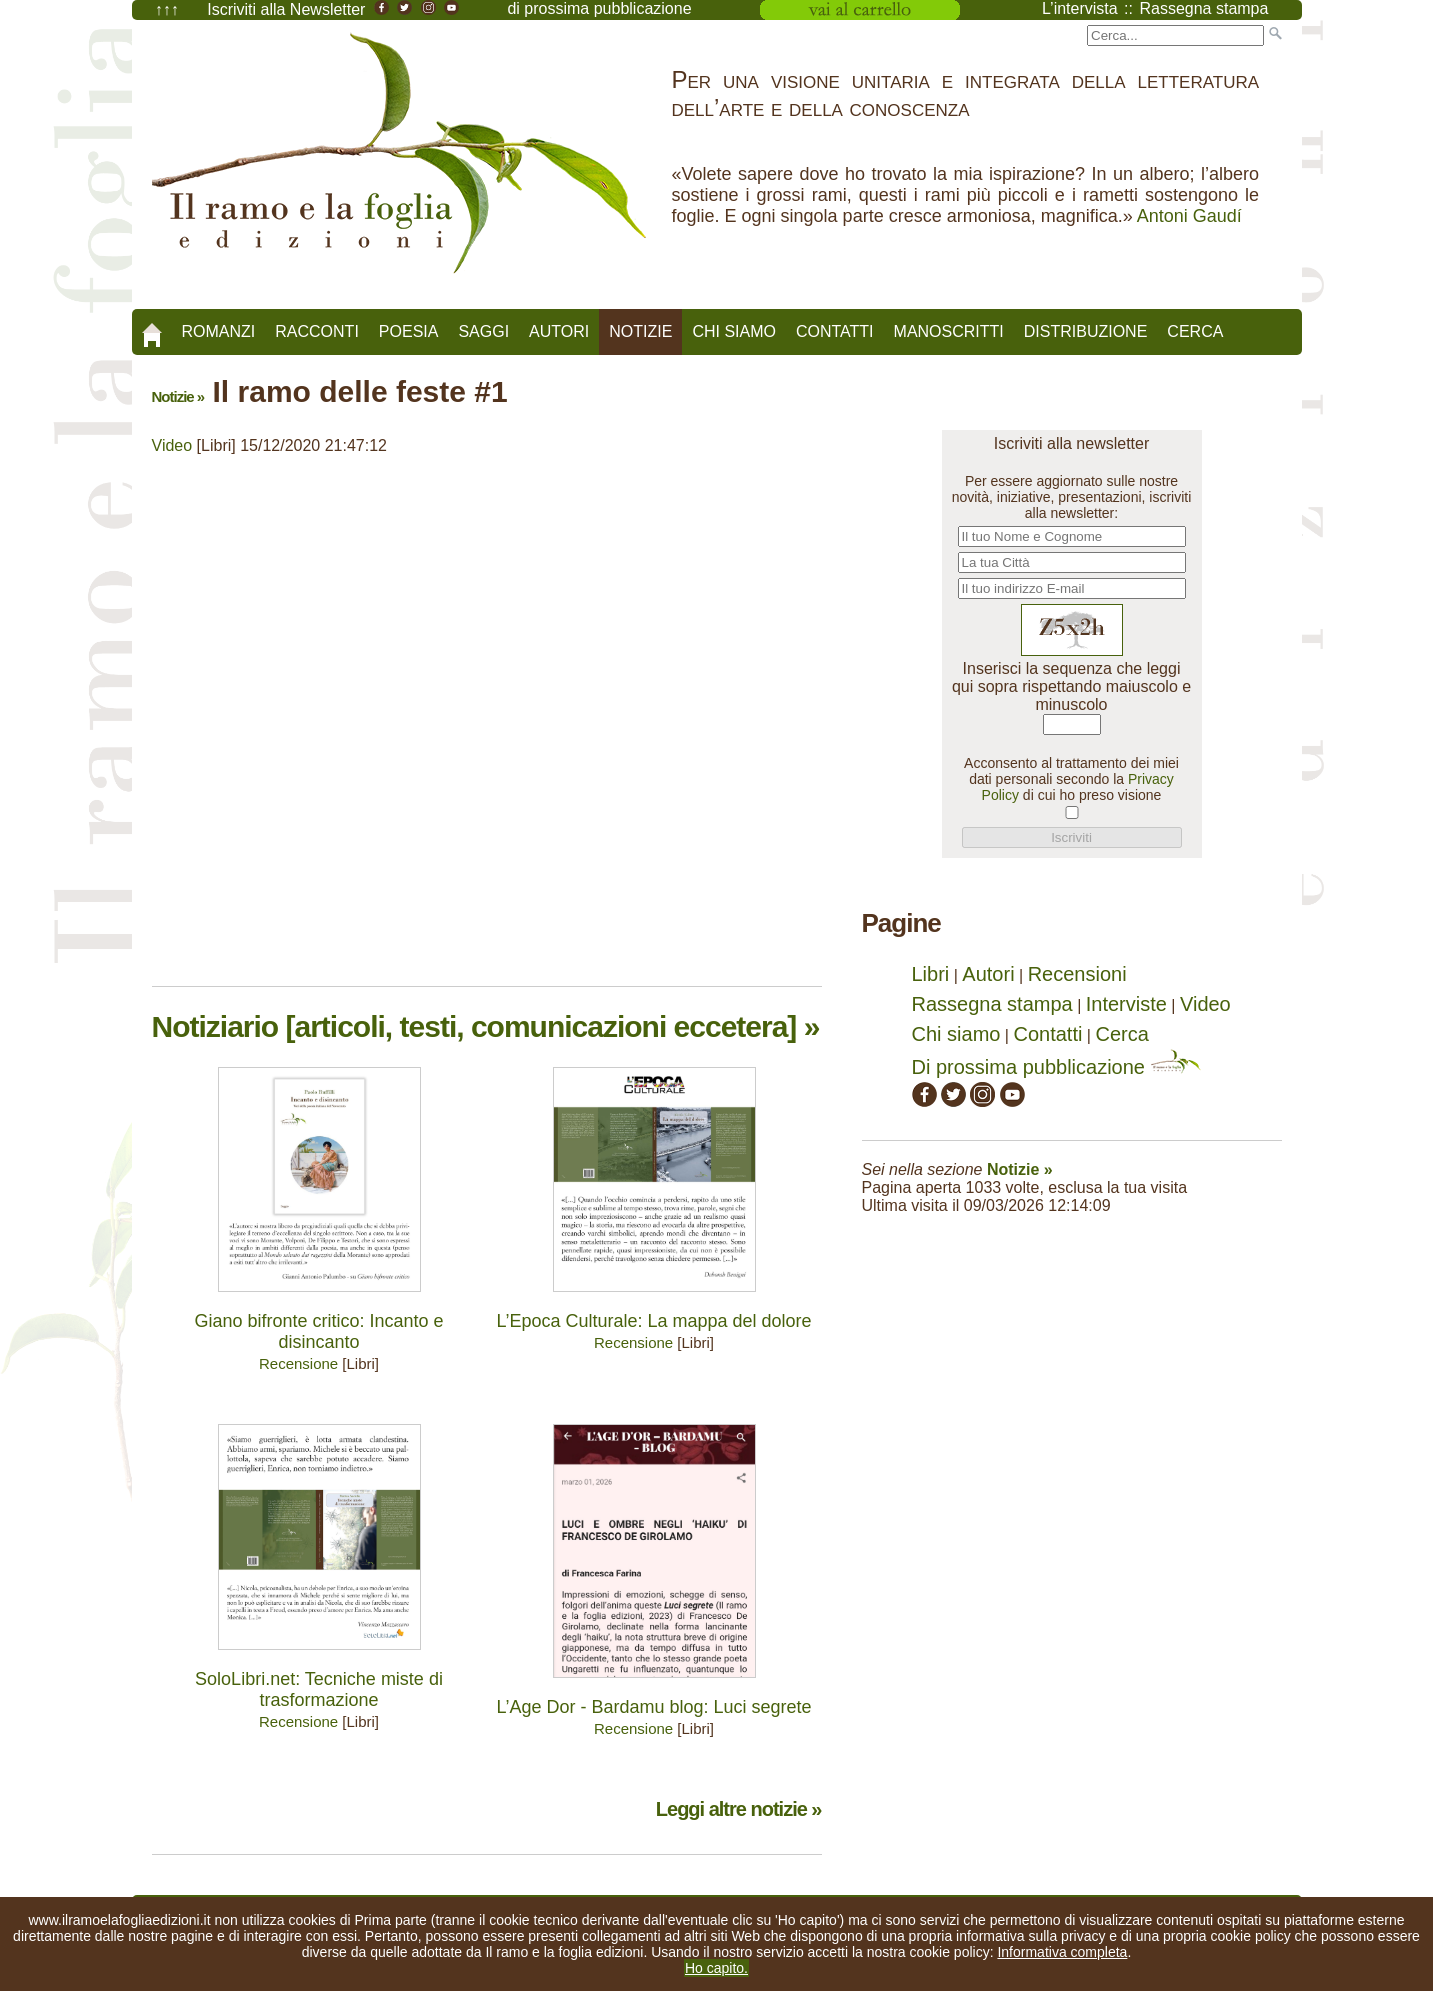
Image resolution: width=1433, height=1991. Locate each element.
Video (172, 445)
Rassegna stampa (992, 1004)
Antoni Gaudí (1189, 216)
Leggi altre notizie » (739, 1809)
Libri (931, 974)
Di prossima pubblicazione (1056, 1067)
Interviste (1126, 1004)
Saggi (483, 331)
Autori (559, 331)
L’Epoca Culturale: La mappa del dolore (653, 1321)
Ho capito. (716, 1968)
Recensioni (1077, 974)
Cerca (1195, 331)
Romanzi (219, 331)
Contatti (835, 331)
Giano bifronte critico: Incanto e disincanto (318, 1331)
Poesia (409, 331)
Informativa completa (1062, 1952)
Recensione (298, 1363)
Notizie (640, 331)
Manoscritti (949, 331)
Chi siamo (734, 331)
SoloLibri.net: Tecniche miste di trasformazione (319, 1689)
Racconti (317, 331)
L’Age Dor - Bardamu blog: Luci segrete (653, 1707)
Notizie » (178, 396)
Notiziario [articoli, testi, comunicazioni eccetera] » (486, 1026)
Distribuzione (1086, 331)
